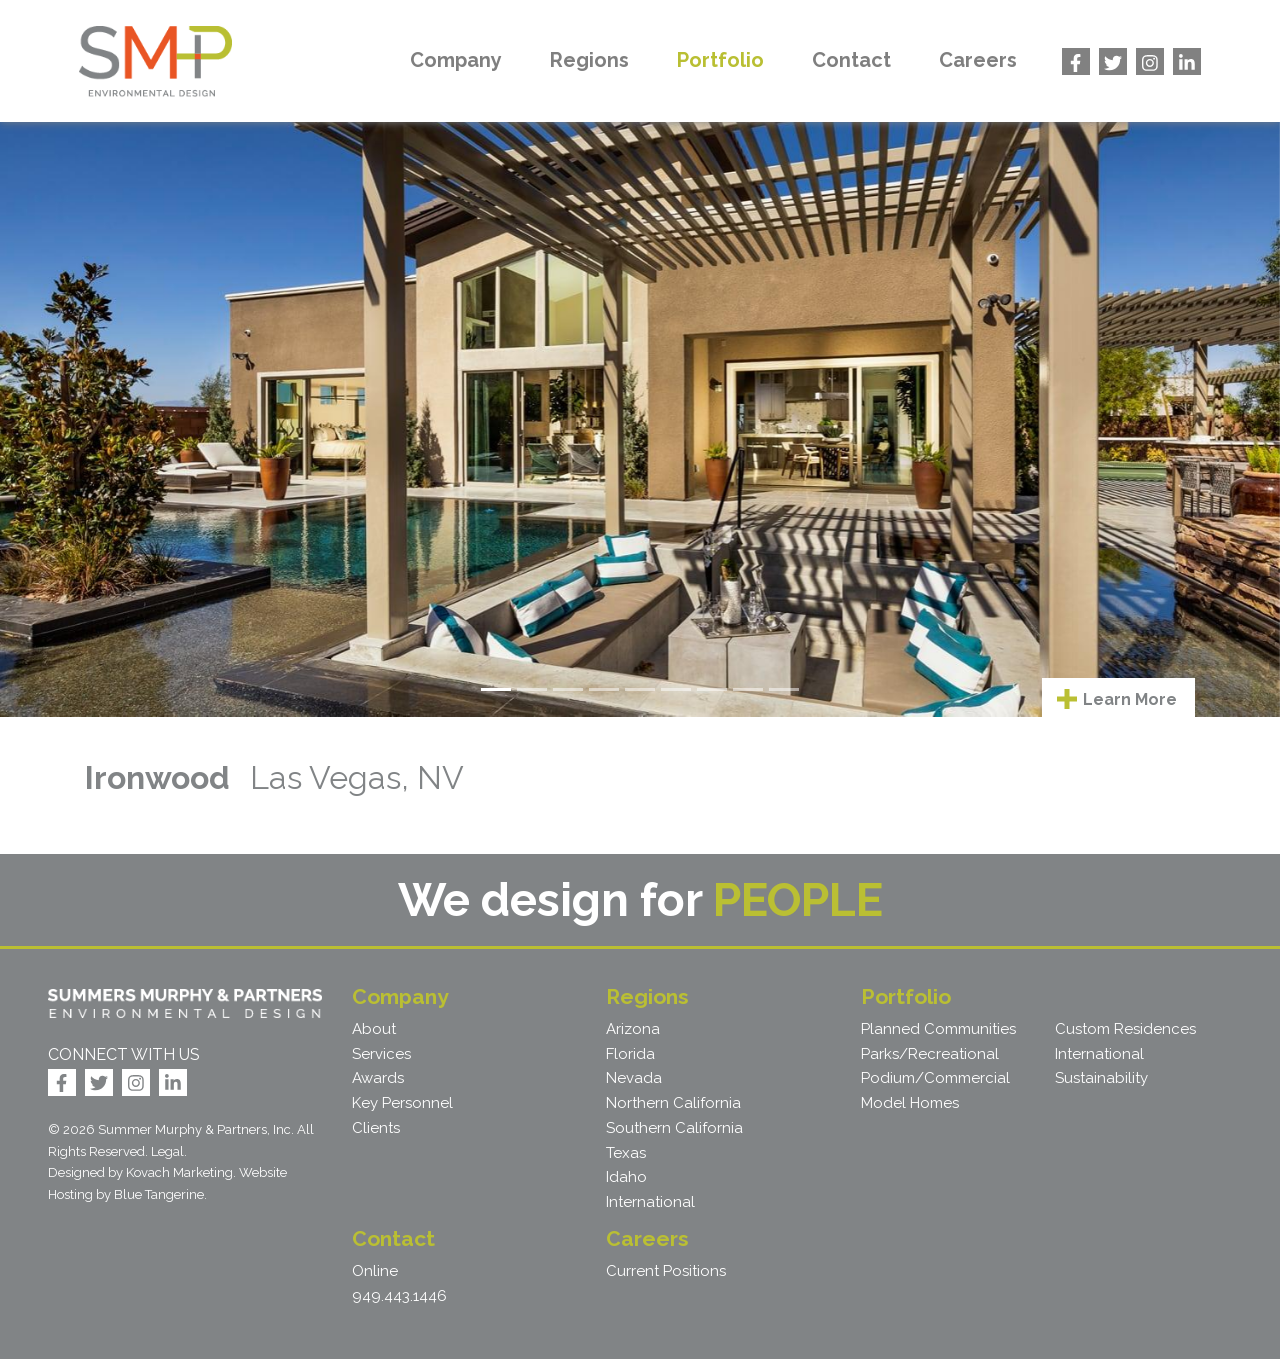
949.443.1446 (399, 1296)
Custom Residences (1125, 1029)
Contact (851, 60)
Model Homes (910, 1103)
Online (375, 1271)
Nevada (634, 1078)
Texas (626, 1153)
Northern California (673, 1103)
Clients (376, 1128)
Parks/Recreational (930, 1054)
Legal (167, 1151)
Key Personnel (402, 1103)
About (374, 1029)
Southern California (674, 1128)
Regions (589, 60)
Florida (630, 1054)
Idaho (626, 1177)
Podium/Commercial (935, 1078)
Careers (978, 60)
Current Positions (666, 1271)
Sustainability (1101, 1078)
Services (381, 1054)
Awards (378, 1078)
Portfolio (720, 60)
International (650, 1202)
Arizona (633, 1029)
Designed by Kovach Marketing (140, 1172)
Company (456, 60)
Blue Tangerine (159, 1194)
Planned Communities (938, 1029)
